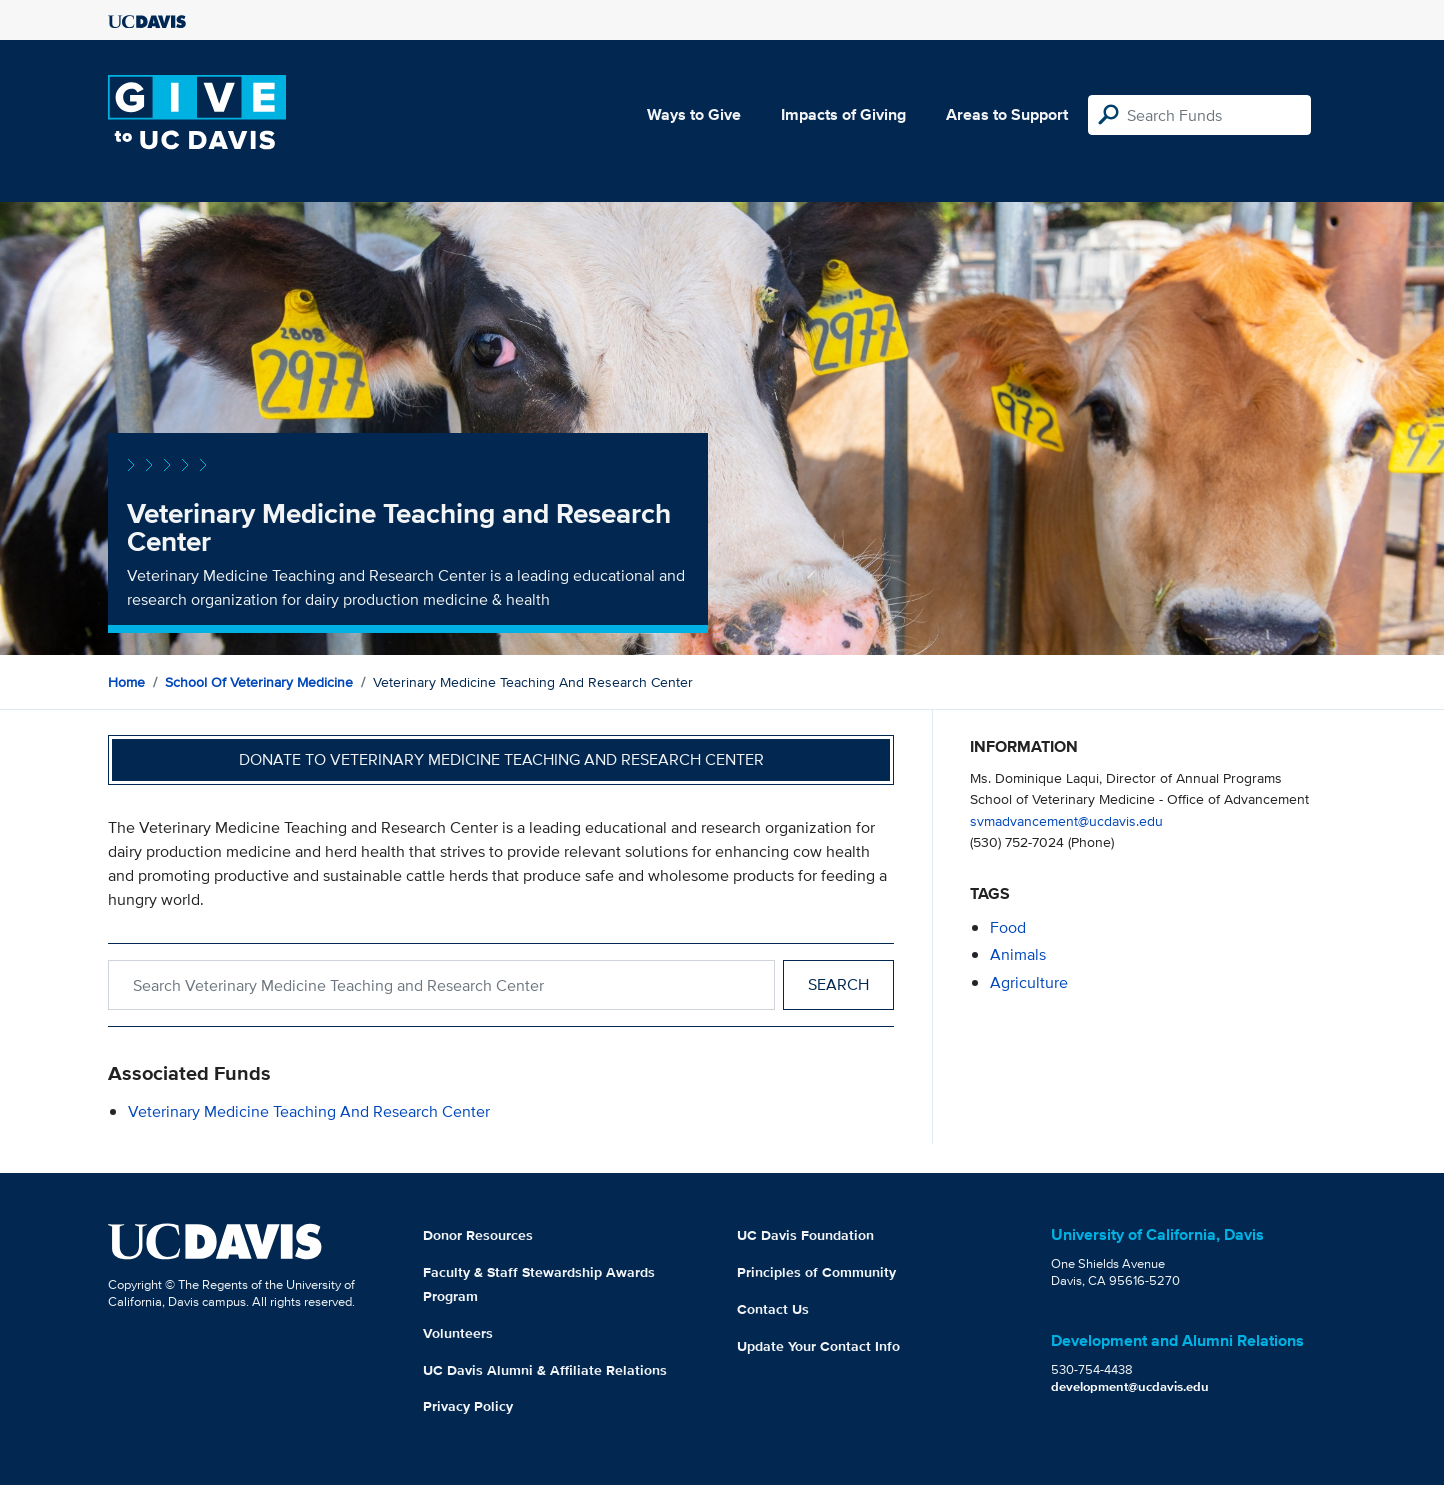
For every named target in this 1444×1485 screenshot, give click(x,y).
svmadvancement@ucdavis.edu (1066, 820)
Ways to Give (694, 114)
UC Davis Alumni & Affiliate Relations (545, 1370)
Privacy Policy (468, 1406)
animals (1018, 954)
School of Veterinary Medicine (259, 682)
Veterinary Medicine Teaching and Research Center (309, 1111)
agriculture (1029, 982)
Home (126, 682)
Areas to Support (1007, 114)
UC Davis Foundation (805, 1235)
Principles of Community (816, 1272)
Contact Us (773, 1309)
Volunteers (458, 1333)
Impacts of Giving (843, 114)
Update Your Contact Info (818, 1346)
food (1008, 927)
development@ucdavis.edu (1130, 1386)
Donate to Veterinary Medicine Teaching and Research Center (501, 759)
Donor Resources (478, 1235)
